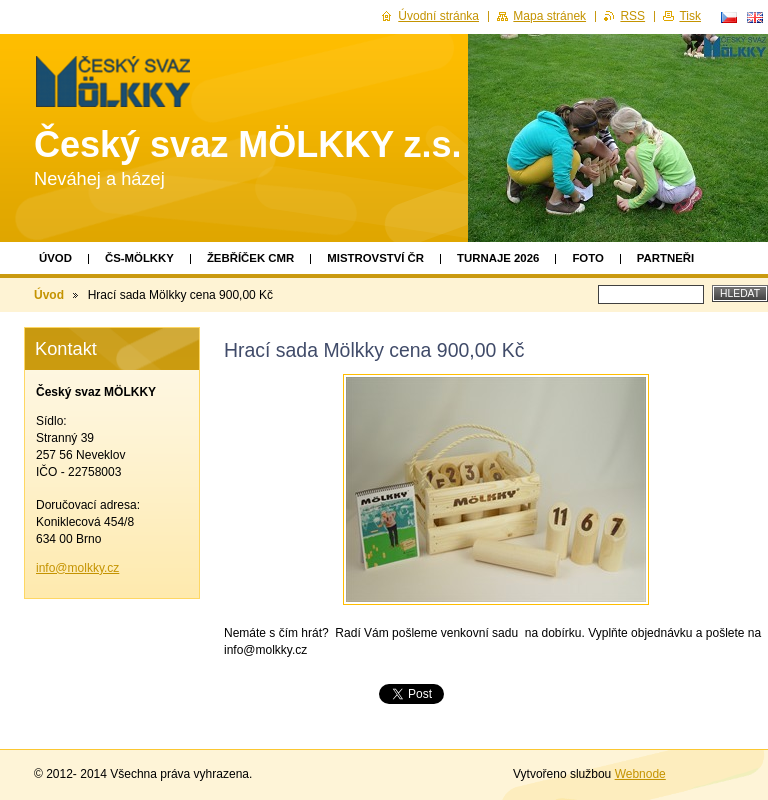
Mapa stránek (549, 16)
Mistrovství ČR (375, 258)
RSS (632, 16)
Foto (587, 258)
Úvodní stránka (438, 16)
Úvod (55, 258)
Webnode (640, 774)
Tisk (690, 16)
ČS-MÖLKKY (139, 258)
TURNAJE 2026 (498, 258)
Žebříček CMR (250, 258)
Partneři (665, 258)
